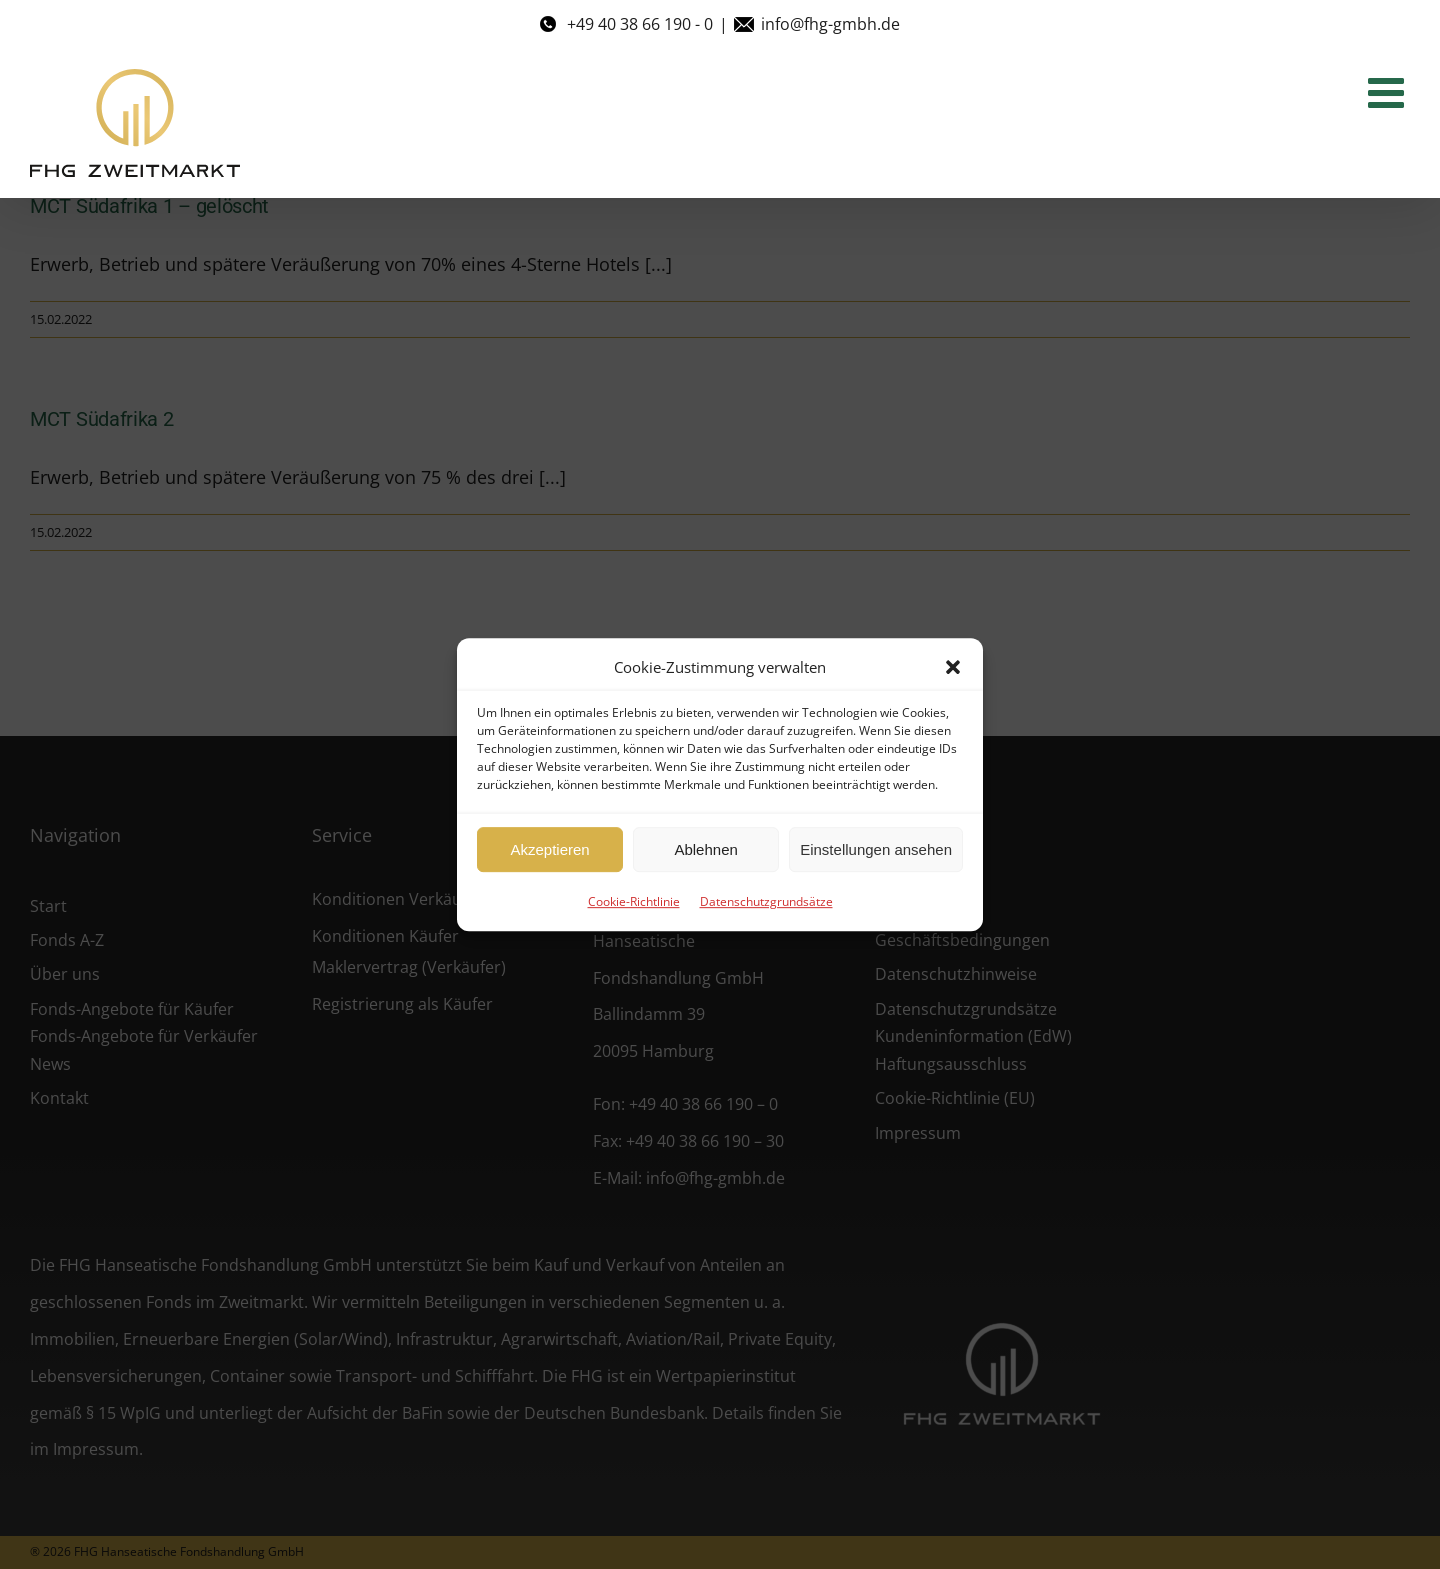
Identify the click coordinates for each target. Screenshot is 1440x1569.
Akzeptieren (549, 849)
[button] (953, 667)
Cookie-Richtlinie (634, 901)
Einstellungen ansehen (876, 849)
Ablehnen (705, 849)
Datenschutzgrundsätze (766, 901)
